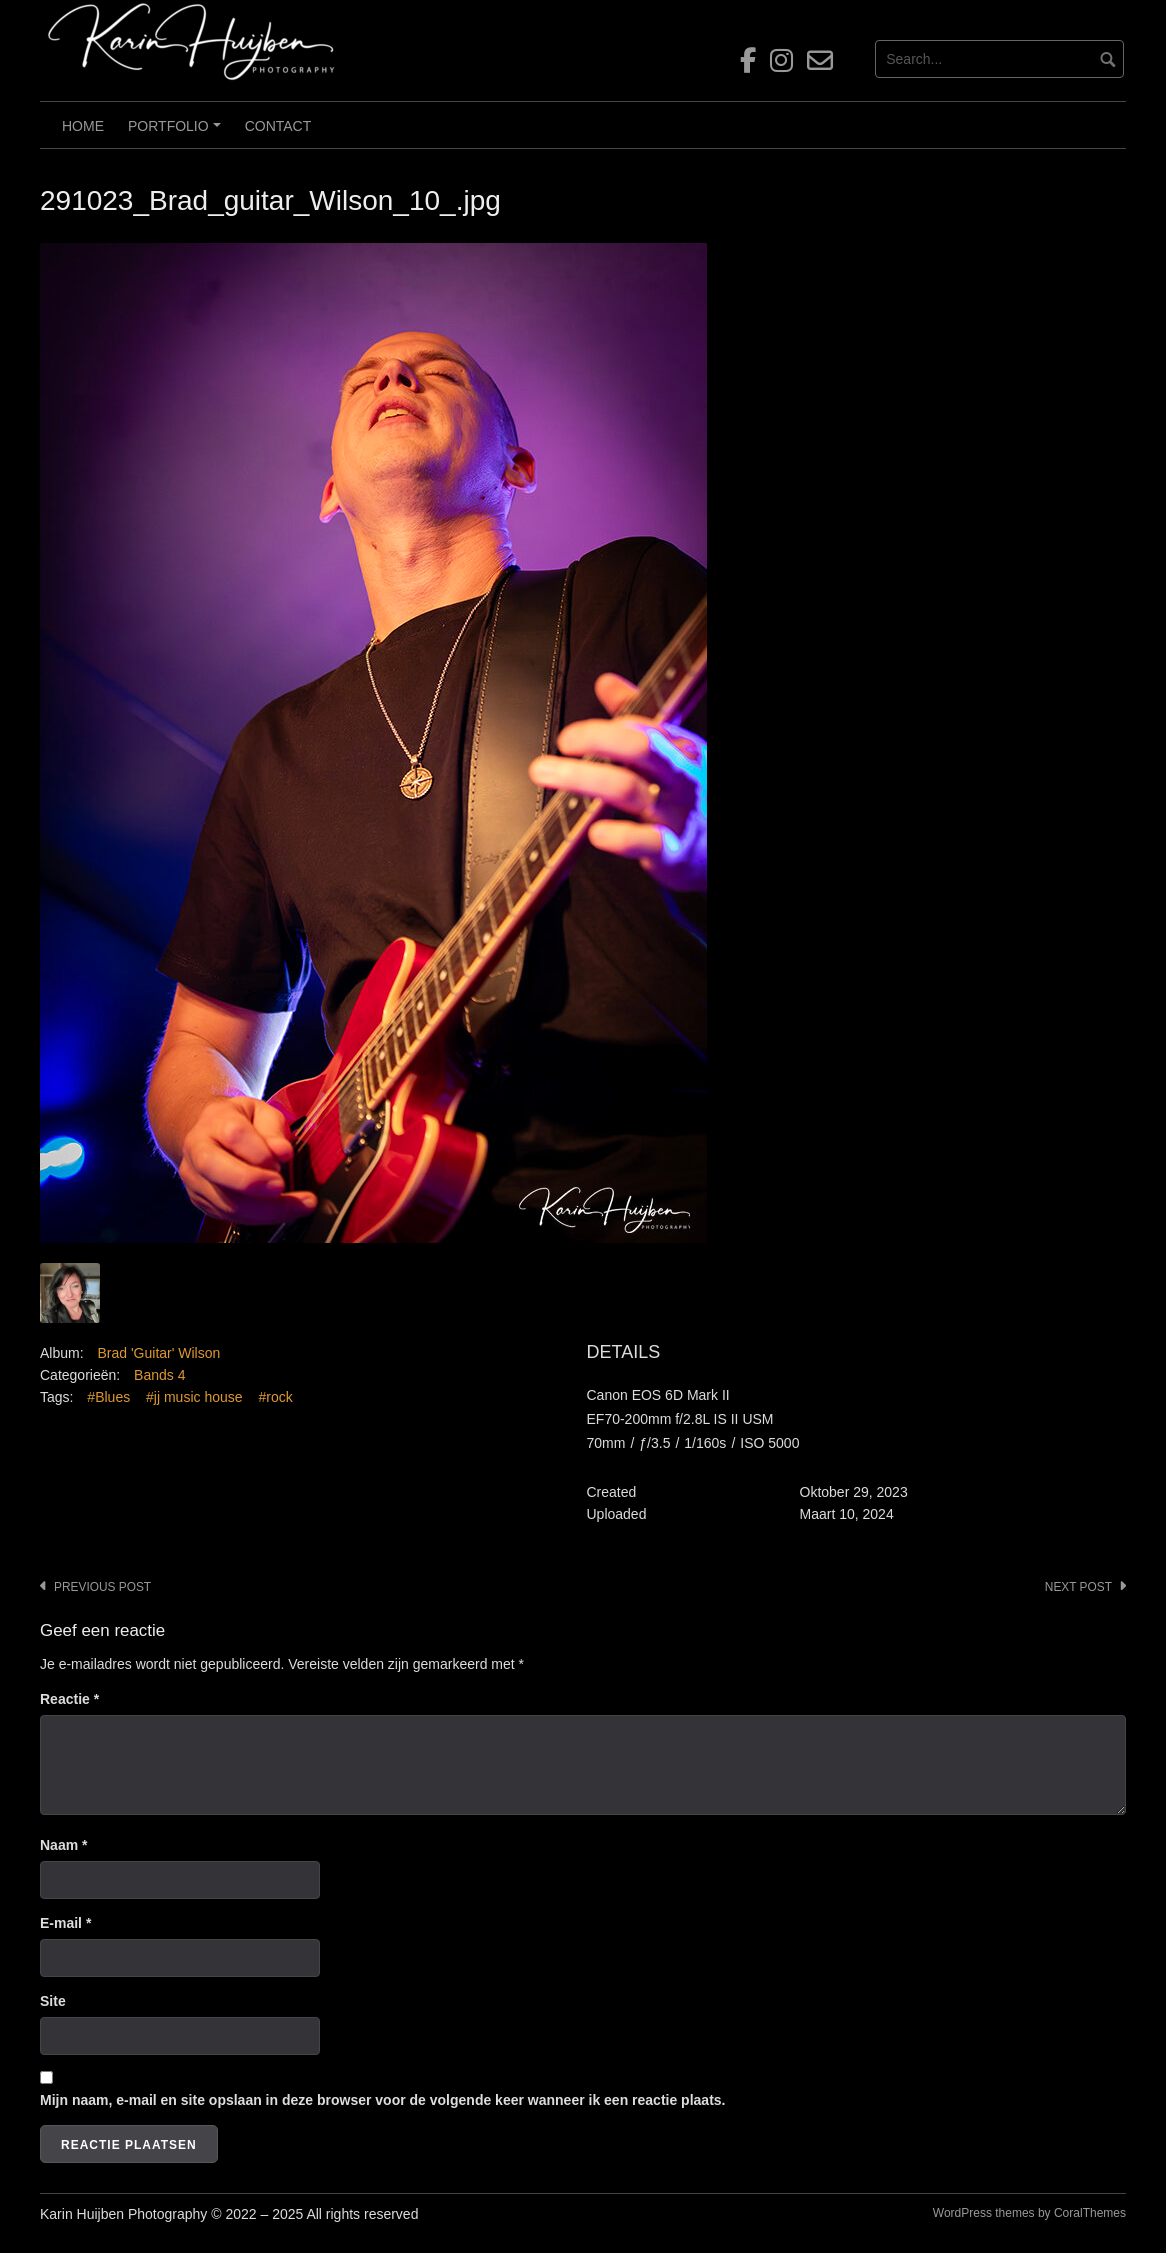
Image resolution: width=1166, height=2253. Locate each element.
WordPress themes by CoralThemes (1029, 2213)
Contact (278, 126)
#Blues (108, 1397)
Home (83, 126)
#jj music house (194, 1397)
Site (53, 2001)
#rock (275, 1397)
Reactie (69, 1699)
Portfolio (177, 133)
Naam (63, 1845)
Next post (1078, 1587)
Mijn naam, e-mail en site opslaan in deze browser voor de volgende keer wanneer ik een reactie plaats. (382, 2100)
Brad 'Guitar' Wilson (158, 1353)
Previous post (102, 1587)
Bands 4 (159, 1375)
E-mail (65, 1923)
